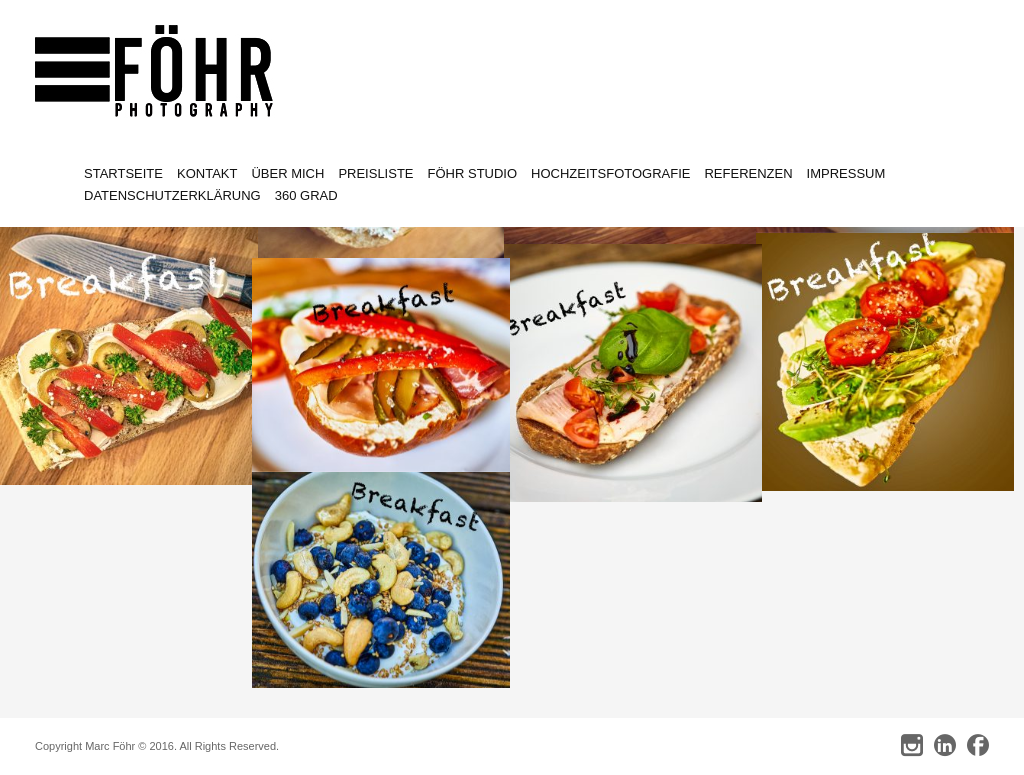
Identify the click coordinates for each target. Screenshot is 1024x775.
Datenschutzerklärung (172, 195)
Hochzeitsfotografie (610, 173)
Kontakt (207, 173)
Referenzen (748, 173)
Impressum (846, 173)
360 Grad (306, 195)
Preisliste (375, 173)
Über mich (287, 173)
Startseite (123, 173)
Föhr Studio (473, 173)
